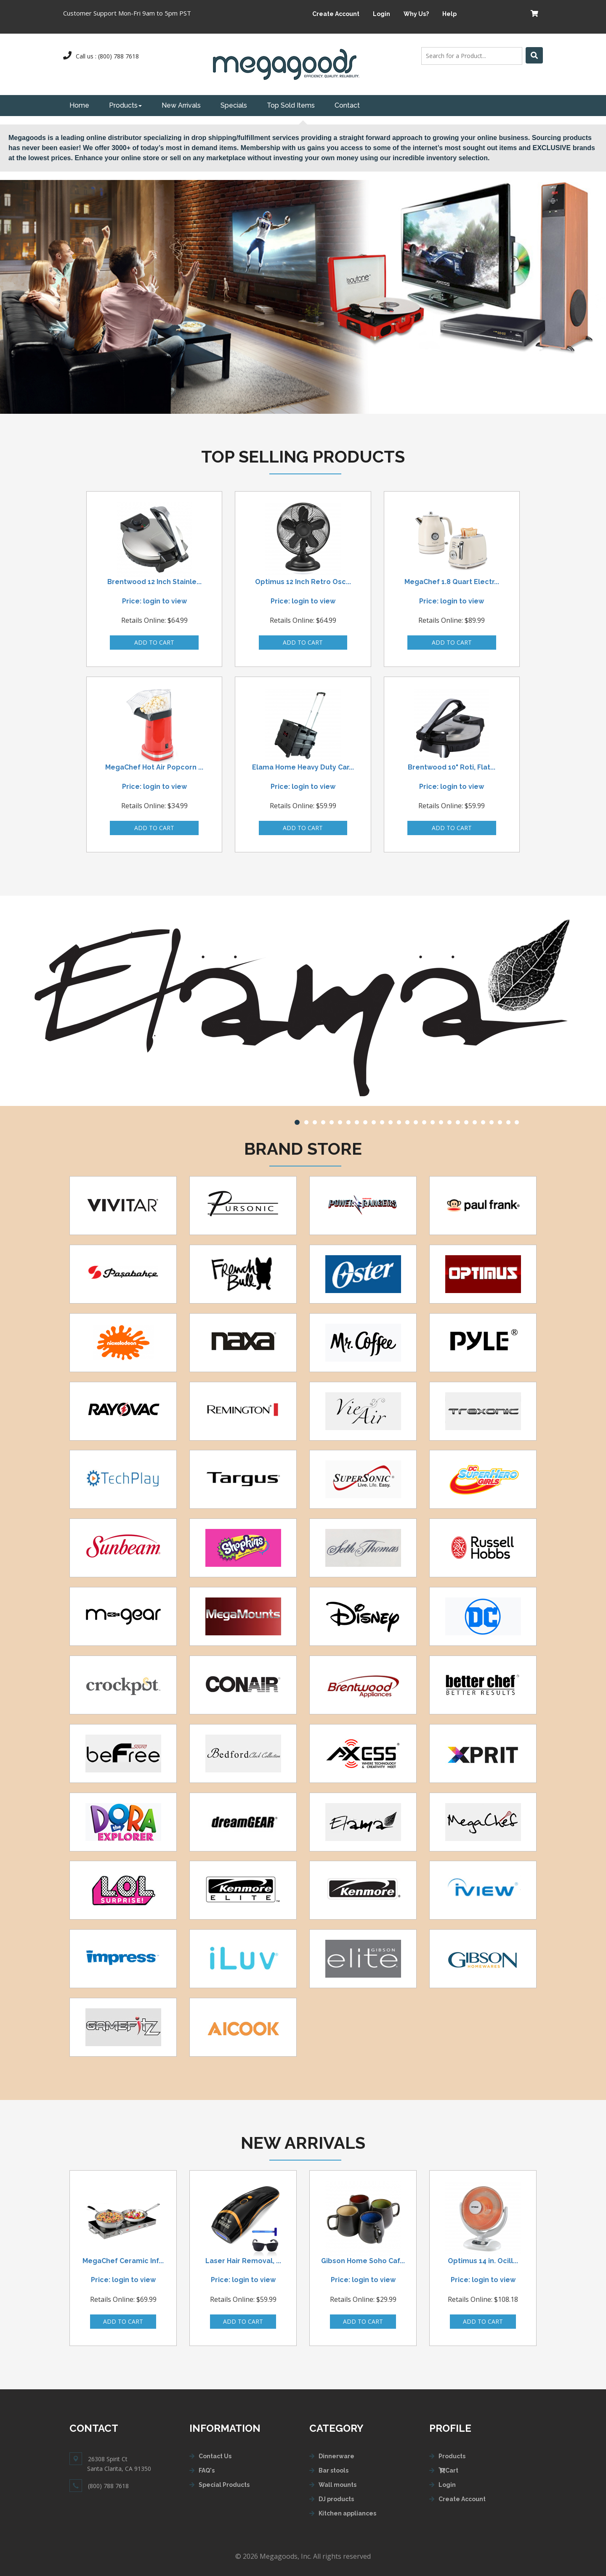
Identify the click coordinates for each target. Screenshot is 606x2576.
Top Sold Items (291, 105)
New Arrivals (181, 105)
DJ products (336, 2499)
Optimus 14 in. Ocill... (483, 2261)
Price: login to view (154, 601)
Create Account (335, 14)
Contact (347, 105)
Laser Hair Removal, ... (243, 2261)
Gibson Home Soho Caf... (363, 2261)
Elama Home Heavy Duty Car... (303, 767)
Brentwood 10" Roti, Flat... (451, 767)
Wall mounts (337, 2484)
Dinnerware (336, 2456)
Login (381, 14)
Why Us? (416, 14)
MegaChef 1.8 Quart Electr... (451, 582)
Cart (448, 2470)
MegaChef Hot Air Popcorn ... (154, 767)
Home (79, 105)
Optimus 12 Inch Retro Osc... (303, 582)
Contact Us (215, 2456)
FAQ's (207, 2470)
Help (449, 14)
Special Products (224, 2484)
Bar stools (333, 2470)
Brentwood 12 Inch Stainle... (154, 582)
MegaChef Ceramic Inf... (123, 2261)
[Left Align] (534, 55)
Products (125, 105)
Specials (234, 105)
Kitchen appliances (347, 2513)
